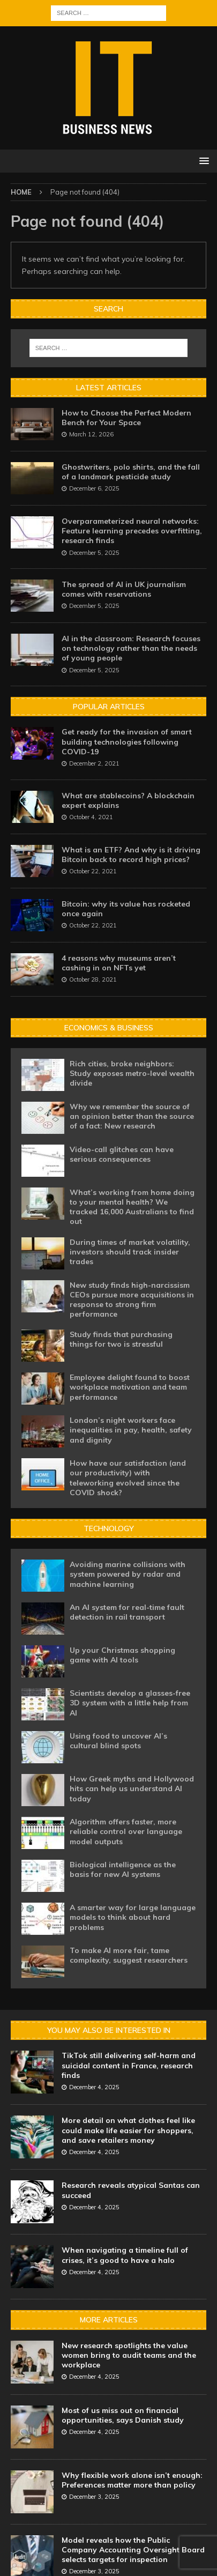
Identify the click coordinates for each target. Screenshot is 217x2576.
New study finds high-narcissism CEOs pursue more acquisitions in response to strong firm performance (132, 1299)
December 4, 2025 (94, 2087)
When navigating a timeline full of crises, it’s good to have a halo (125, 2255)
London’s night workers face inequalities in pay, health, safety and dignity (131, 1429)
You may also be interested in (108, 2030)
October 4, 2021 (91, 817)
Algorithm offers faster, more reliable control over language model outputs (126, 1831)
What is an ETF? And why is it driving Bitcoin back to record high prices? (131, 854)
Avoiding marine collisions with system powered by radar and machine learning (127, 1574)
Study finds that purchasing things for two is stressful (121, 1339)
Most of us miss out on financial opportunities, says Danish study (123, 2415)
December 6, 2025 (94, 488)
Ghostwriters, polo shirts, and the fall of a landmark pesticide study (131, 471)
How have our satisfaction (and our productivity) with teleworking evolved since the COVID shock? (128, 1477)
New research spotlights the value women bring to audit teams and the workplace (129, 2355)
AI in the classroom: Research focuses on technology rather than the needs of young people (131, 648)
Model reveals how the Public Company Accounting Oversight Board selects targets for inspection (133, 2549)
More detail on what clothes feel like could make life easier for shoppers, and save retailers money (128, 2129)
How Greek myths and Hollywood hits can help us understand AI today (132, 1788)
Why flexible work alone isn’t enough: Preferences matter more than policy (132, 2480)
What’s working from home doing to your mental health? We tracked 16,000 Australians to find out (132, 1207)
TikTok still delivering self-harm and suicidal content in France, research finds (129, 2065)
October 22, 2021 (93, 871)
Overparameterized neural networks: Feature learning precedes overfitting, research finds (132, 530)
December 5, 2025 (94, 552)
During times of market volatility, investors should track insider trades (130, 1251)
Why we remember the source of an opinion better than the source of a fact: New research (132, 1116)
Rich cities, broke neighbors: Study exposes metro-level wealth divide (132, 1073)
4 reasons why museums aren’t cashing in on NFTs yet (119, 963)
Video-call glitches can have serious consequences (122, 1154)
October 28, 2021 (93, 979)
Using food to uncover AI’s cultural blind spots (118, 1740)
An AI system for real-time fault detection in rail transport (127, 1612)
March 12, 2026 (91, 434)
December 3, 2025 (94, 2496)
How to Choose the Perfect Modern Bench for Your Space (126, 417)
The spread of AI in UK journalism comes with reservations (124, 589)
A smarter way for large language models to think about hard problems (133, 1917)
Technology (109, 1528)
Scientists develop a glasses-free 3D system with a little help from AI (130, 1702)
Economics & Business (108, 1028)
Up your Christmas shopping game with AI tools (122, 1655)
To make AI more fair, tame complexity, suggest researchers (129, 1955)
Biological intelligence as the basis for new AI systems (123, 1869)
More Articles (109, 2320)
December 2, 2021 (94, 763)
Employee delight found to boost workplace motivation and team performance (130, 1386)
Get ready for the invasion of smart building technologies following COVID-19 (127, 741)
